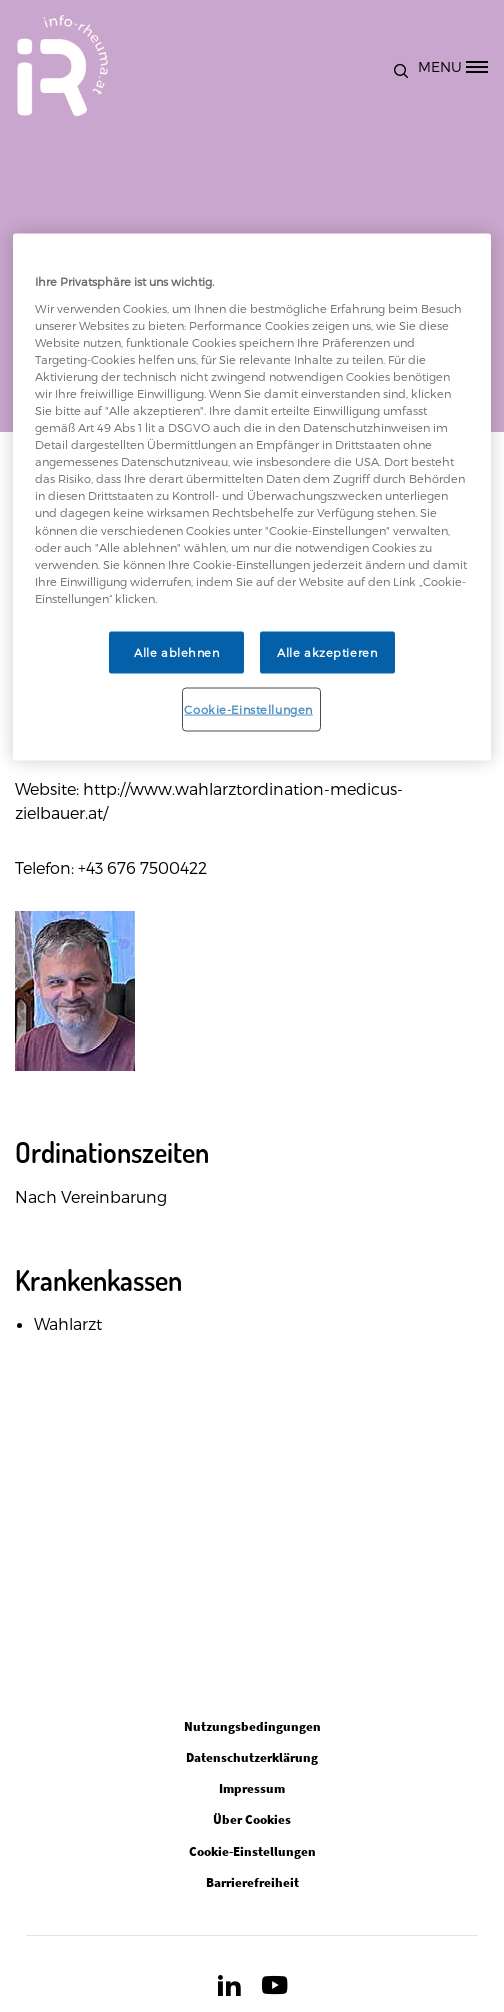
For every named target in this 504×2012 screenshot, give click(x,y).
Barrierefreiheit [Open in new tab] (252, 1882)
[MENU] (460, 66)
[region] (252, 496)
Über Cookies (252, 1819)
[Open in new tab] (229, 1990)
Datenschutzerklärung (252, 1757)
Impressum (252, 1788)
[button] (405, 66)
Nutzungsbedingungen (252, 1726)
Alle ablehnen (176, 651)
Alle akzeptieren (327, 651)
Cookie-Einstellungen (248, 708)
